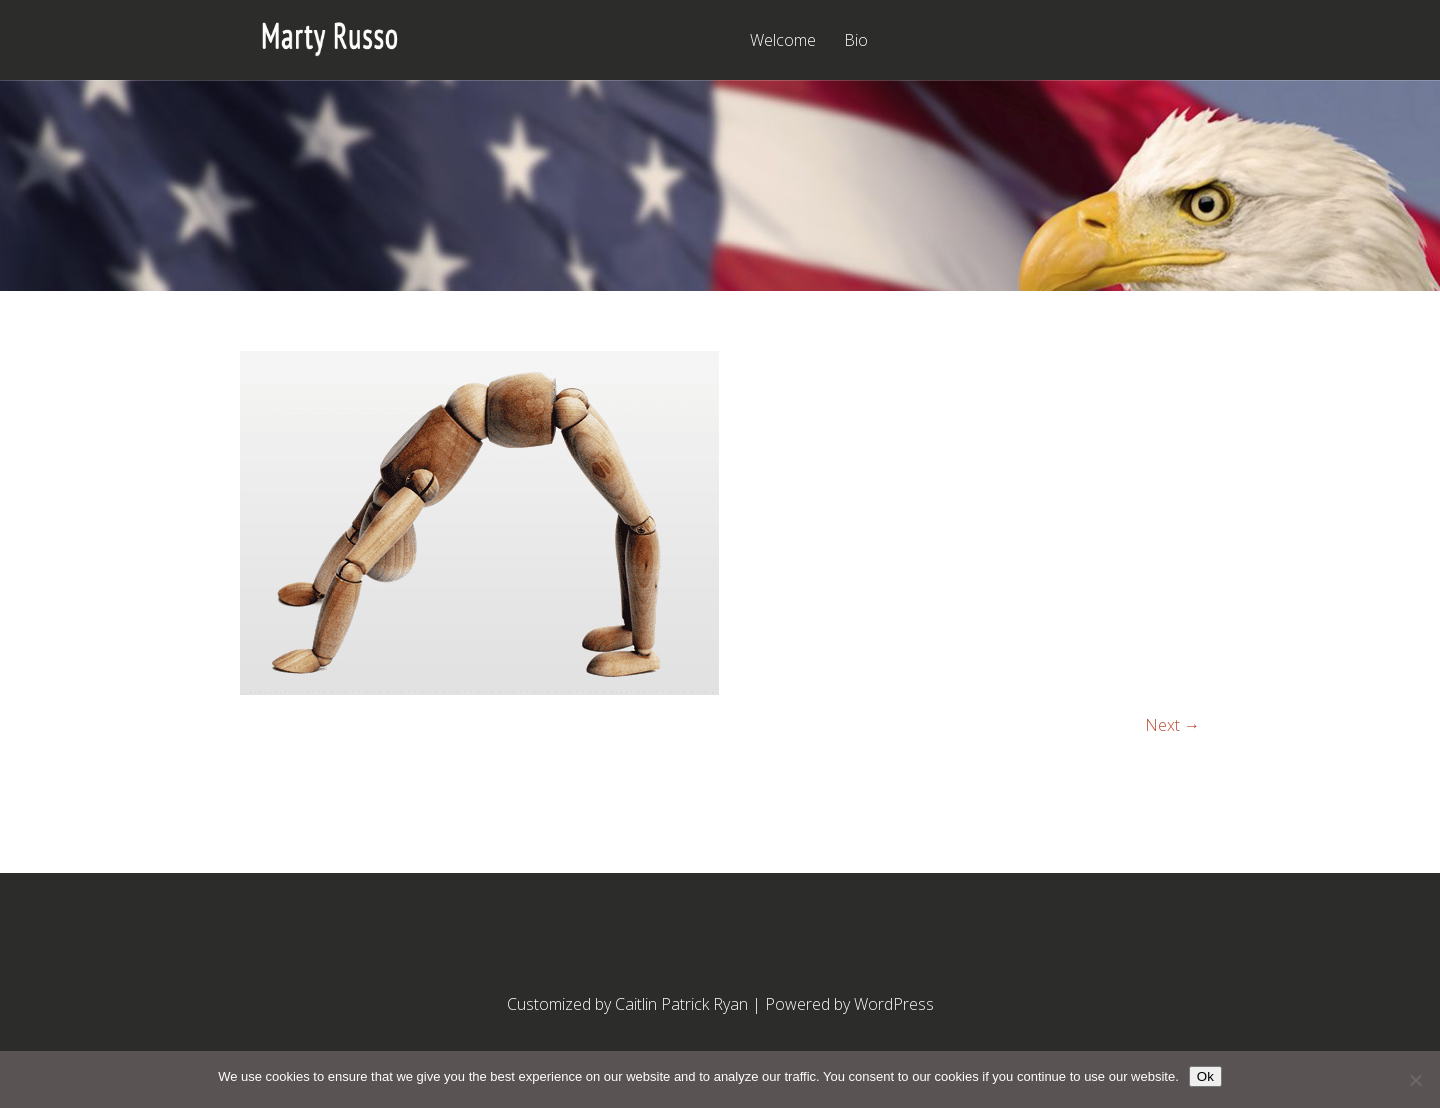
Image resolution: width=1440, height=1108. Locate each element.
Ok (1205, 1076)
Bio (856, 41)
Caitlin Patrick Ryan (681, 1004)
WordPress (894, 1004)
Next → (1172, 725)
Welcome (783, 41)
